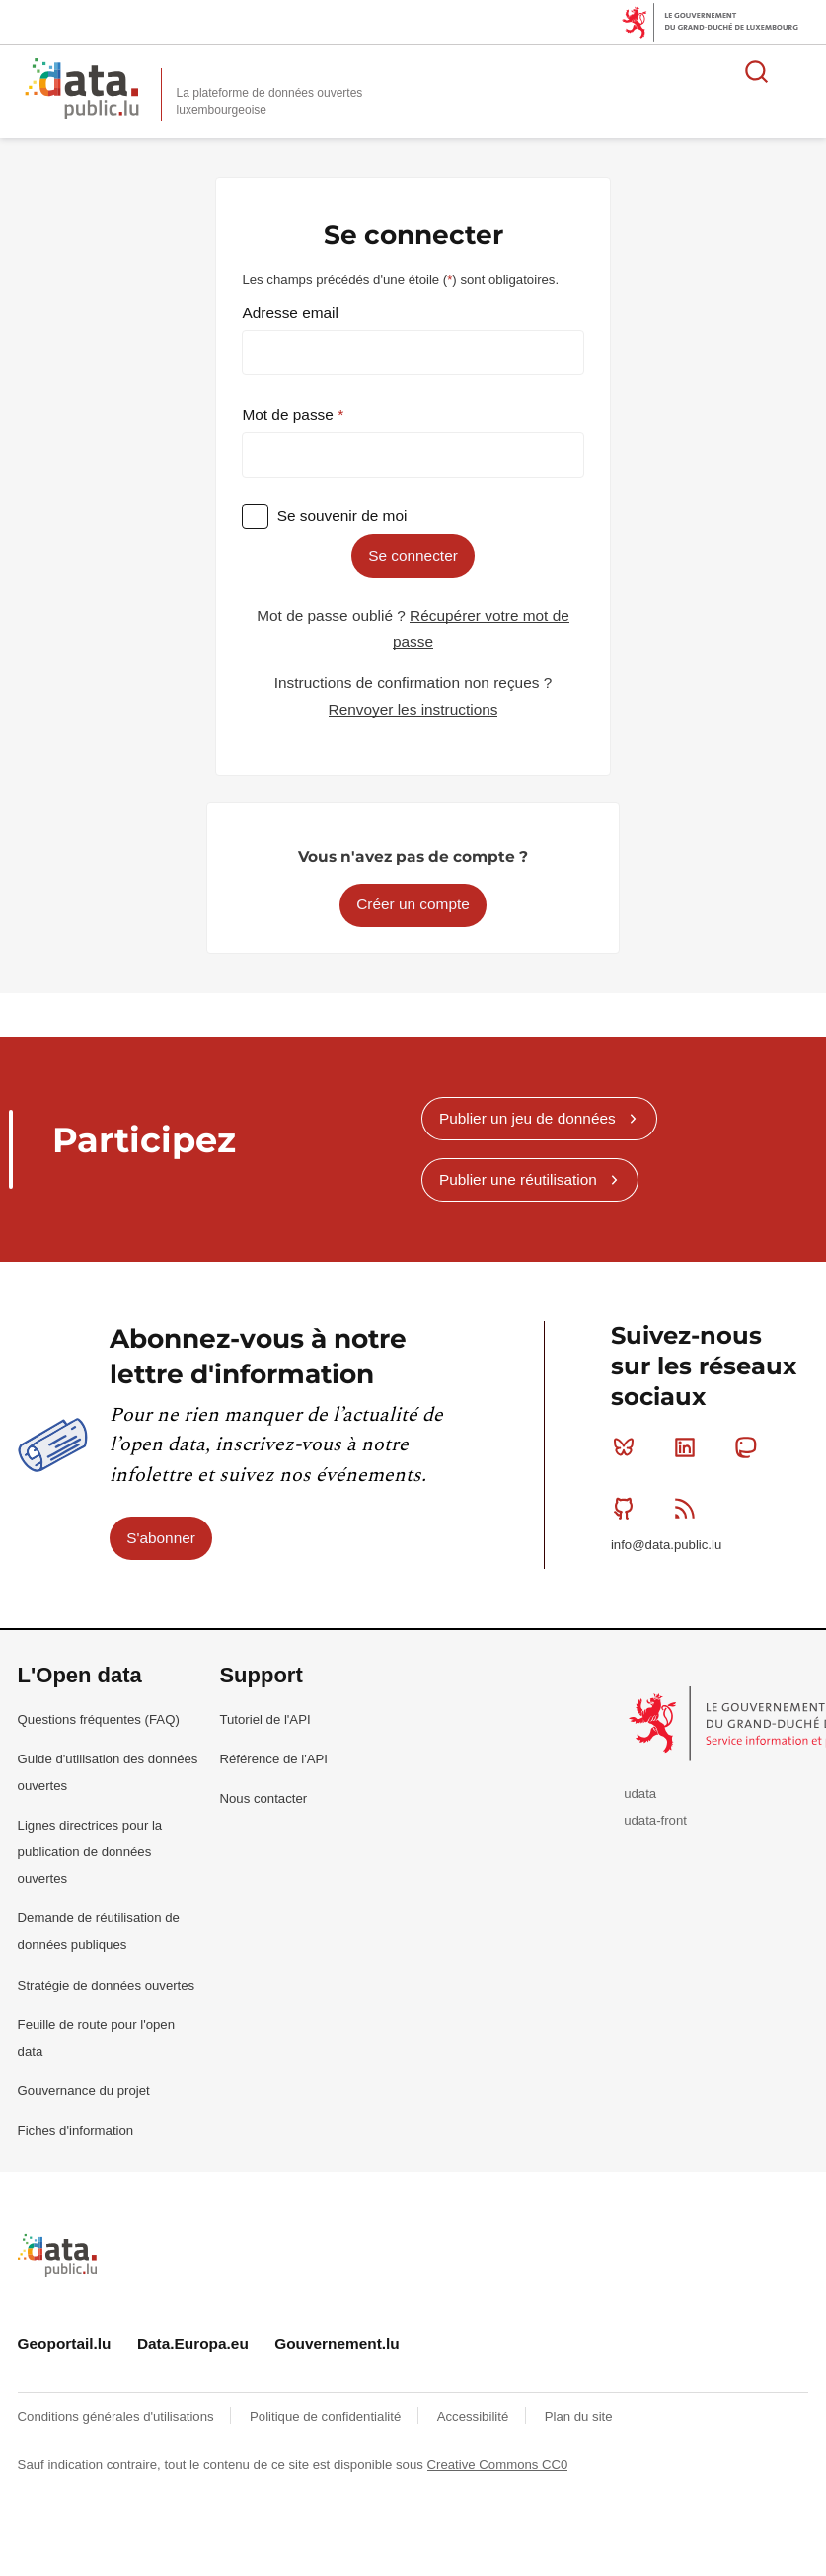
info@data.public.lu (666, 1544)
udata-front (655, 1820)
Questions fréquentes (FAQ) (99, 1719)
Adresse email (290, 312)
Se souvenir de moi (342, 515)
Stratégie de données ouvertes (106, 1985)
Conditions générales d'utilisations (118, 2416)
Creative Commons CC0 (497, 2465)
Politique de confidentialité (327, 2416)
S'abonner (160, 1537)
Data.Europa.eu (193, 2343)
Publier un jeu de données (527, 1118)
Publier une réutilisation (518, 1179)
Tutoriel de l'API (264, 1719)
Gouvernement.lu (337, 2343)
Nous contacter (263, 1798)
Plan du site (579, 2416)
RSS (689, 1508)
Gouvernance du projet (84, 2090)
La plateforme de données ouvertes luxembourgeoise (270, 101)
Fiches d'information (76, 2130)
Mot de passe (290, 414)
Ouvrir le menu (800, 71)
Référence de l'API (273, 1759)
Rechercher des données (757, 71)
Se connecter (413, 555)
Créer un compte (413, 904)
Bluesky (628, 1447)
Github (628, 1508)
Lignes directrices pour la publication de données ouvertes (90, 1852)
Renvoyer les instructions (413, 709)
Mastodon (749, 1447)
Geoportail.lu (65, 2343)
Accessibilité (474, 2416)
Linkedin (689, 1447)
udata (640, 1793)
